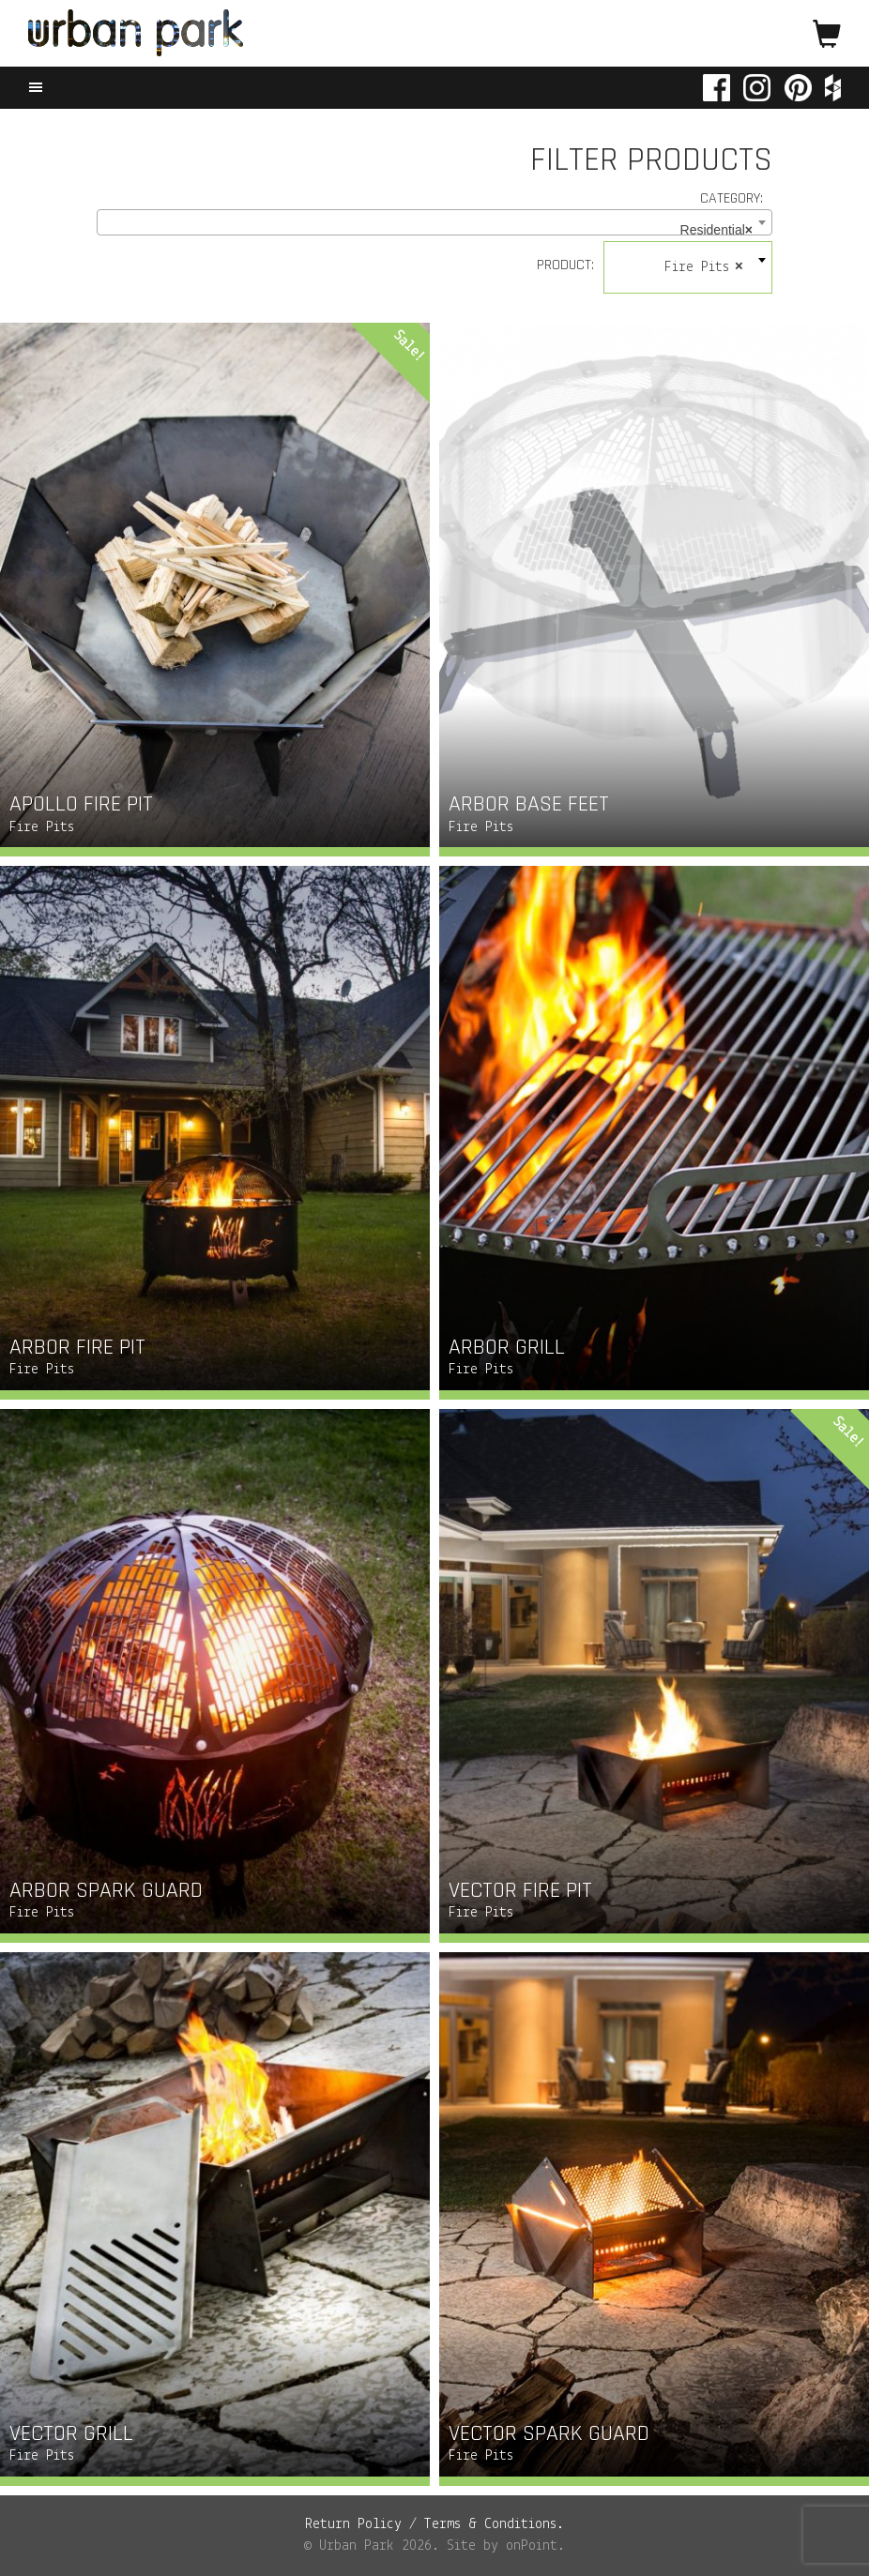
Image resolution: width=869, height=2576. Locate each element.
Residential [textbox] (716, 230)
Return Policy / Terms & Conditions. (434, 2524)
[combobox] (434, 222)
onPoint (531, 2545)
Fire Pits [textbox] (703, 267)
